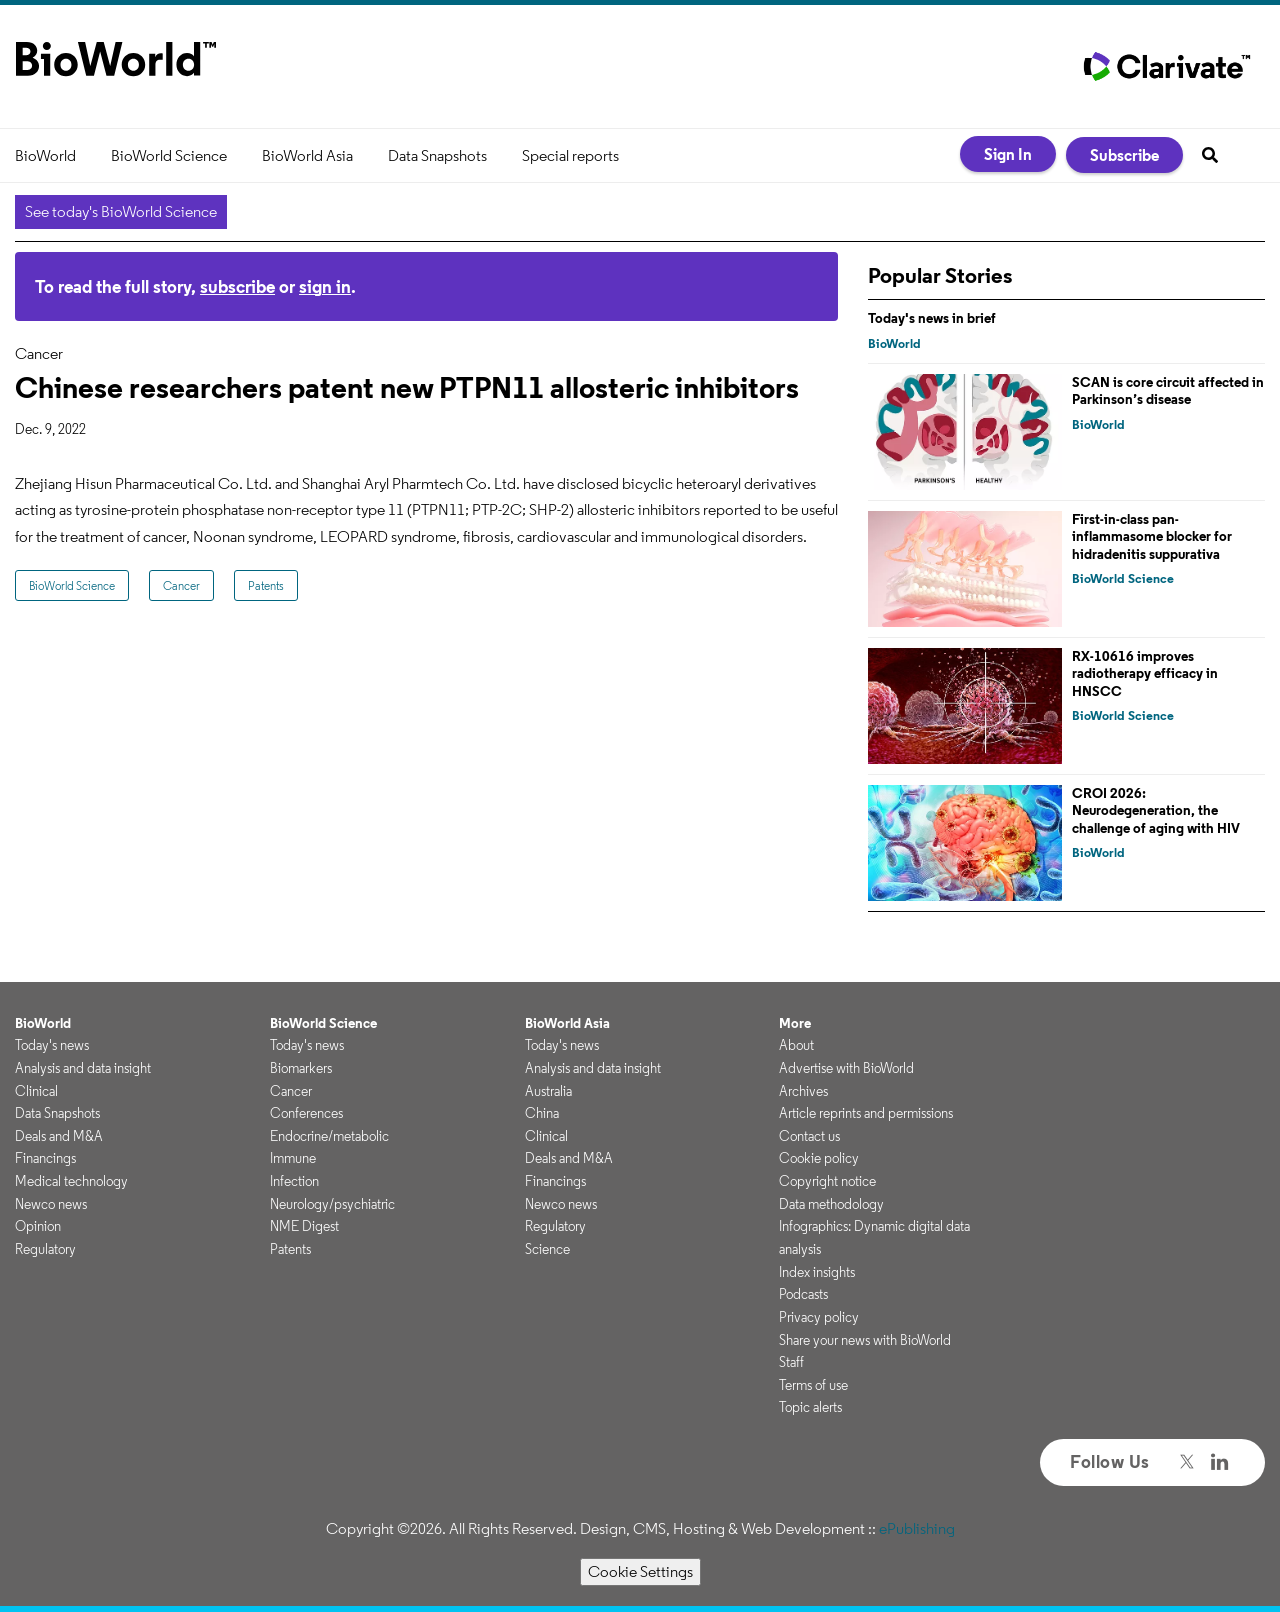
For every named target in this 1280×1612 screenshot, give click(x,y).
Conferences (306, 1113)
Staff (791, 1362)
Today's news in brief (932, 318)
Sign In (1008, 154)
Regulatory (45, 1249)
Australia (548, 1091)
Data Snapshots (437, 155)
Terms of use (813, 1385)
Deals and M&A (59, 1136)
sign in (325, 286)
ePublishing (917, 1528)
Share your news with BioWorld (865, 1340)
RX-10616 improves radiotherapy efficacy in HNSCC (1145, 673)
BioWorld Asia (307, 155)
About (796, 1045)
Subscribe (1124, 155)
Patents (266, 585)
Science (547, 1249)
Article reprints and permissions (866, 1113)
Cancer (181, 585)
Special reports (570, 155)
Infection (294, 1181)
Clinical (36, 1091)
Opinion (38, 1226)
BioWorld (45, 155)
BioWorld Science (169, 155)
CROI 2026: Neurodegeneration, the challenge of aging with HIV (1156, 810)
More (795, 1023)
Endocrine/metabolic (329, 1136)
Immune (293, 1158)
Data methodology (831, 1204)
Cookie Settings (640, 1571)
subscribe (237, 286)
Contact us (809, 1136)
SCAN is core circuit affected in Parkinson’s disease (1168, 391)
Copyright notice (827, 1181)
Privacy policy (819, 1317)
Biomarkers (301, 1068)
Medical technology (71, 1181)
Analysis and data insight (83, 1068)
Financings (45, 1158)
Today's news (52, 1045)
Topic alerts (810, 1407)
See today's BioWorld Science (121, 211)
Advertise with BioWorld (846, 1068)
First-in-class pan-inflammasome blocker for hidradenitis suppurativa (1152, 536)
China (542, 1113)
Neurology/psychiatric (332, 1204)
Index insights (817, 1272)
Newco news (51, 1204)
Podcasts (803, 1294)
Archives (803, 1091)
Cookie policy (819, 1158)
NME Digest (304, 1226)
